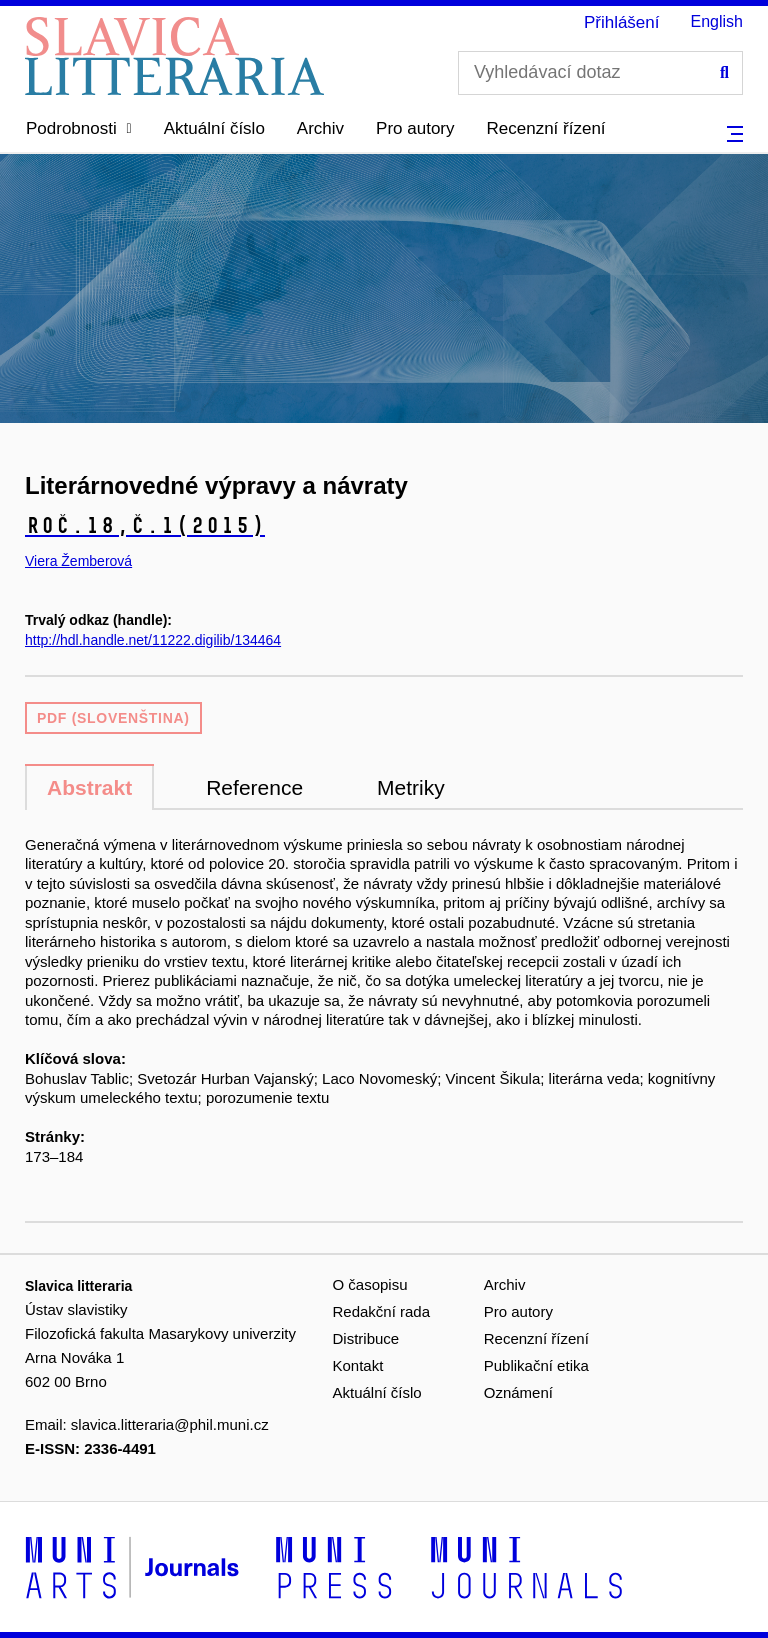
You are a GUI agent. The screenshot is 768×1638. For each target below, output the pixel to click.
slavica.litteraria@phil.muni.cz (170, 1424)
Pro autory (415, 128)
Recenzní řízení (546, 128)
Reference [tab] (254, 787)
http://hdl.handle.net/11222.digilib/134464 (153, 640)
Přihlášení (622, 22)
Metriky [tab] (411, 787)
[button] (79, 129)
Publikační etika (536, 1365)
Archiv (320, 128)
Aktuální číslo (214, 128)
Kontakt (358, 1365)
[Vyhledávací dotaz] (600, 73)
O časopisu (370, 1284)
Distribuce (366, 1338)
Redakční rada (382, 1311)
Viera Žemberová (78, 561)
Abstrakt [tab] (89, 787)
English (717, 21)
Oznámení (518, 1392)
